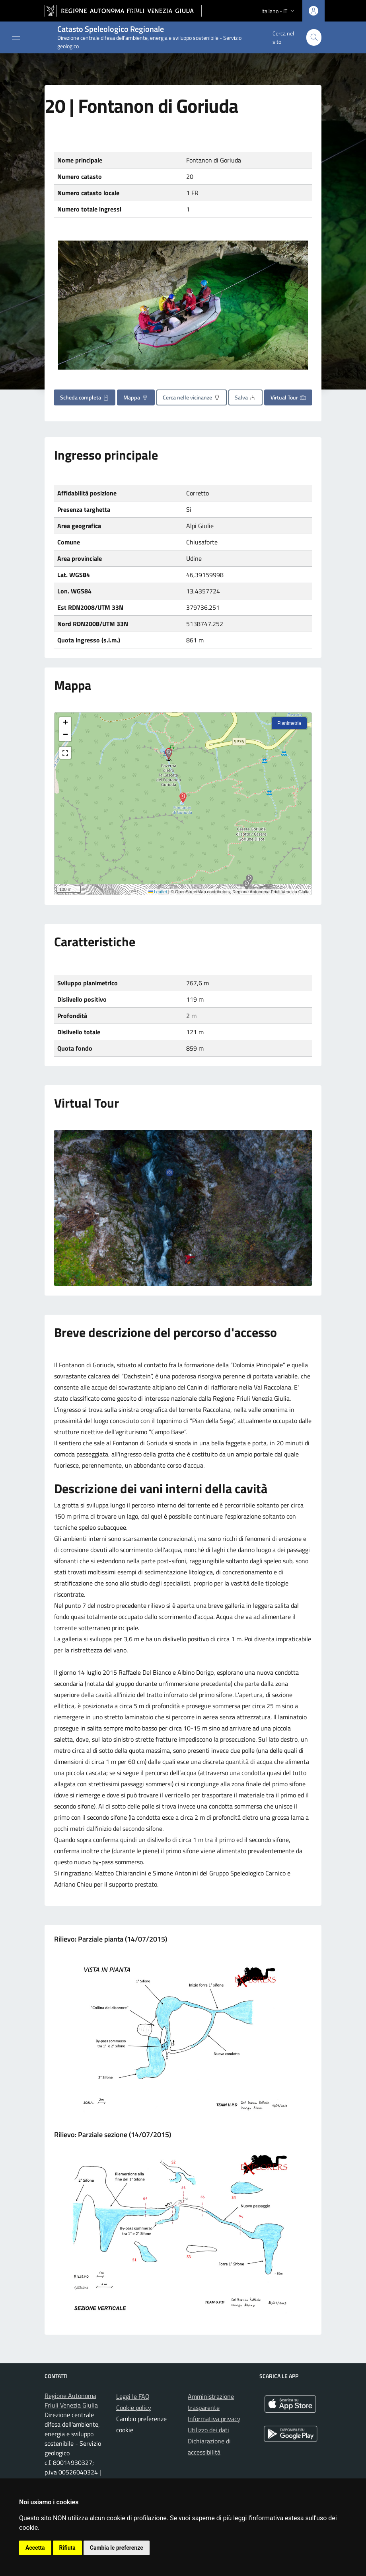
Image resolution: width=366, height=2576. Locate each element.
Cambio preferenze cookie (141, 2424)
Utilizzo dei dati (208, 2430)
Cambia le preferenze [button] (116, 2548)
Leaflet (157, 891)
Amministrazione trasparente (211, 2402)
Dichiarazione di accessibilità (209, 2446)
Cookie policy (133, 2407)
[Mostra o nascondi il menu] (16, 36)
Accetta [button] (35, 2548)
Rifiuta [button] (67, 2548)
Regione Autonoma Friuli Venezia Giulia (71, 2400)
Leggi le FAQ (133, 2396)
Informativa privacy (214, 2418)
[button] (246, 885)
